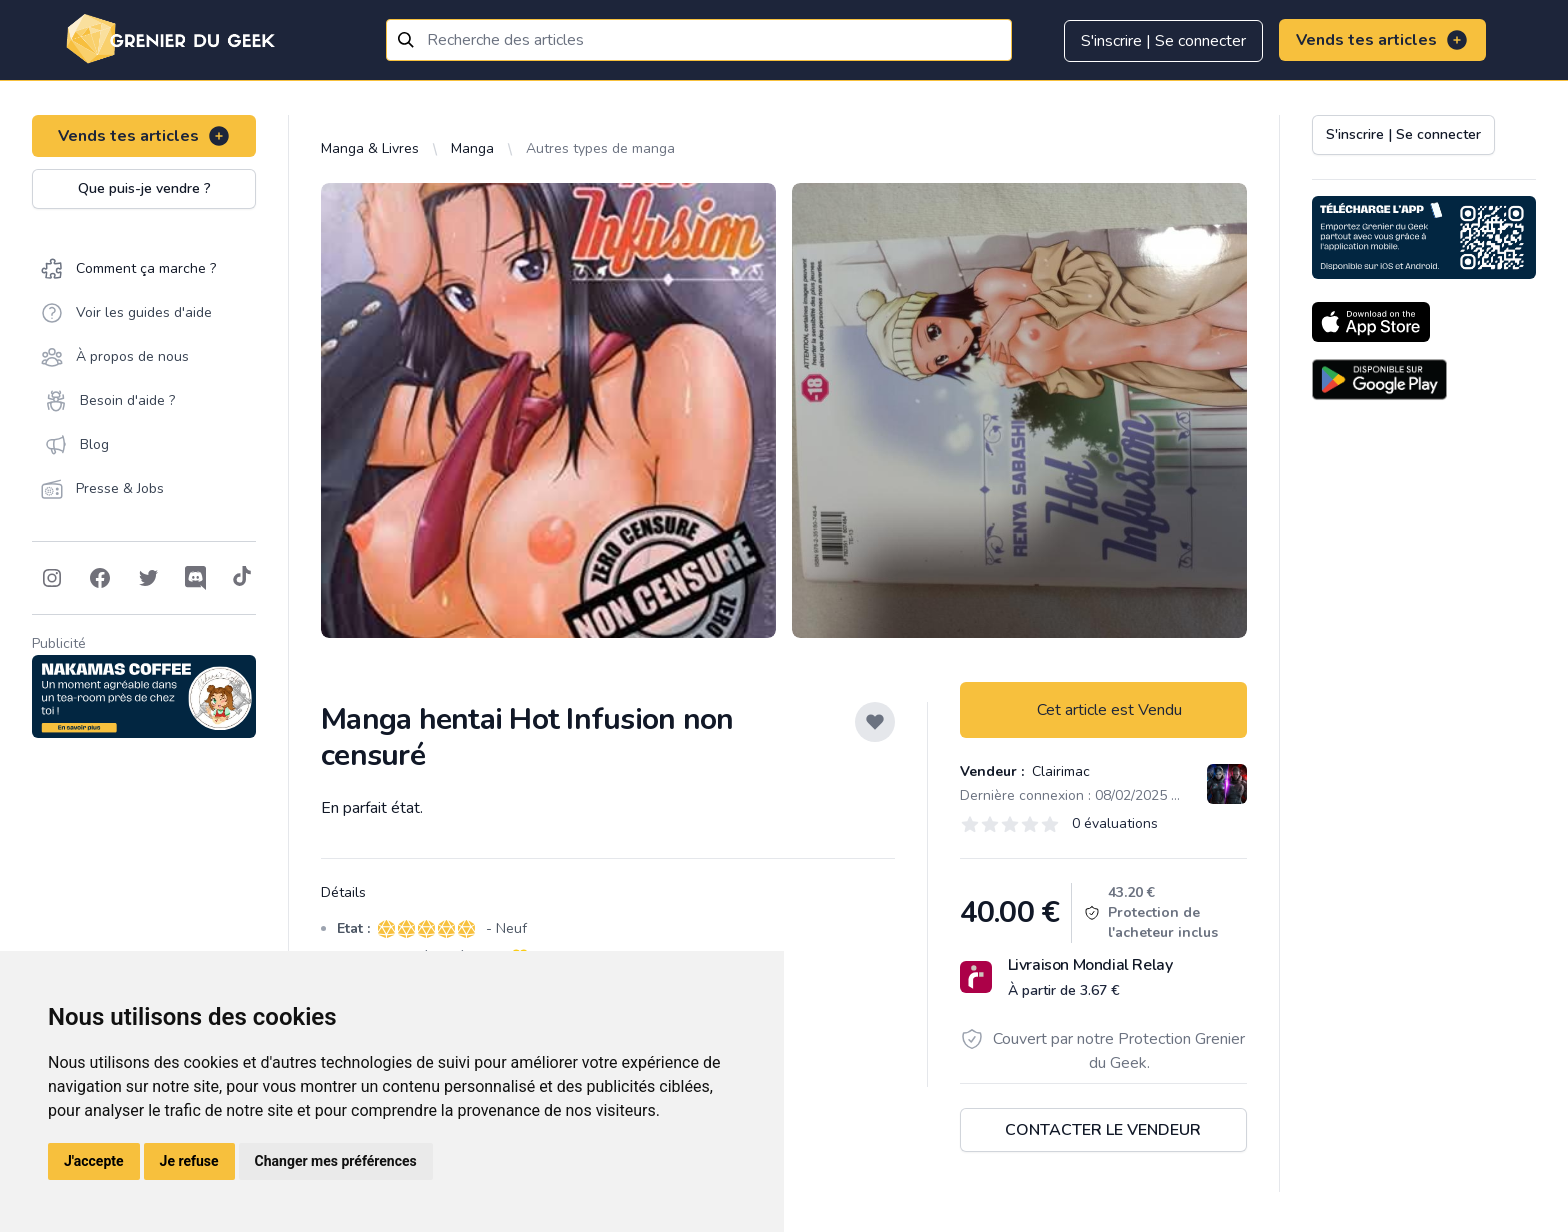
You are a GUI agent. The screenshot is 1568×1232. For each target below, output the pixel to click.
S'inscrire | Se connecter (1163, 41)
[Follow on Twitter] (148, 578)
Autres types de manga (600, 148)
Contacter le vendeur (1103, 1130)
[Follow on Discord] (196, 578)
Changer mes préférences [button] (336, 1161)
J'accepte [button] (94, 1161)
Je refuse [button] (189, 1161)
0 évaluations (1115, 823)
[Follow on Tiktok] (242, 578)
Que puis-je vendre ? (144, 188)
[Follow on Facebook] (100, 578)
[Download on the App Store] (1371, 322)
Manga (472, 148)
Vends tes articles (1382, 40)
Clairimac (1059, 771)
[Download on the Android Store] (1379, 379)
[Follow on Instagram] (52, 578)
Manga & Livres (370, 148)
